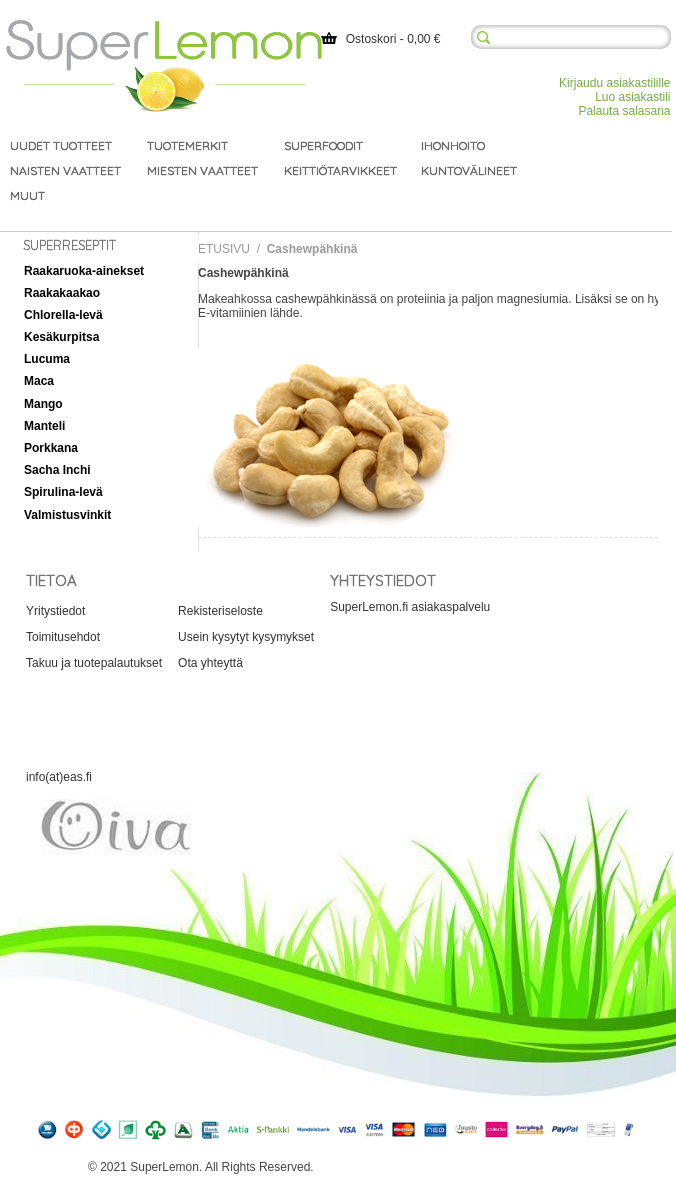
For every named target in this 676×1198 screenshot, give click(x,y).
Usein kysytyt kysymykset (246, 637)
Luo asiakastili (632, 97)
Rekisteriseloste (220, 611)
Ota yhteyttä (210, 663)
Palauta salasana (624, 111)
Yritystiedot (55, 611)
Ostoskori (371, 39)
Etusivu (224, 249)
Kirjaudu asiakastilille (614, 83)
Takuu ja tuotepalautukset (94, 663)
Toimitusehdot (63, 637)
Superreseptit (69, 245)
